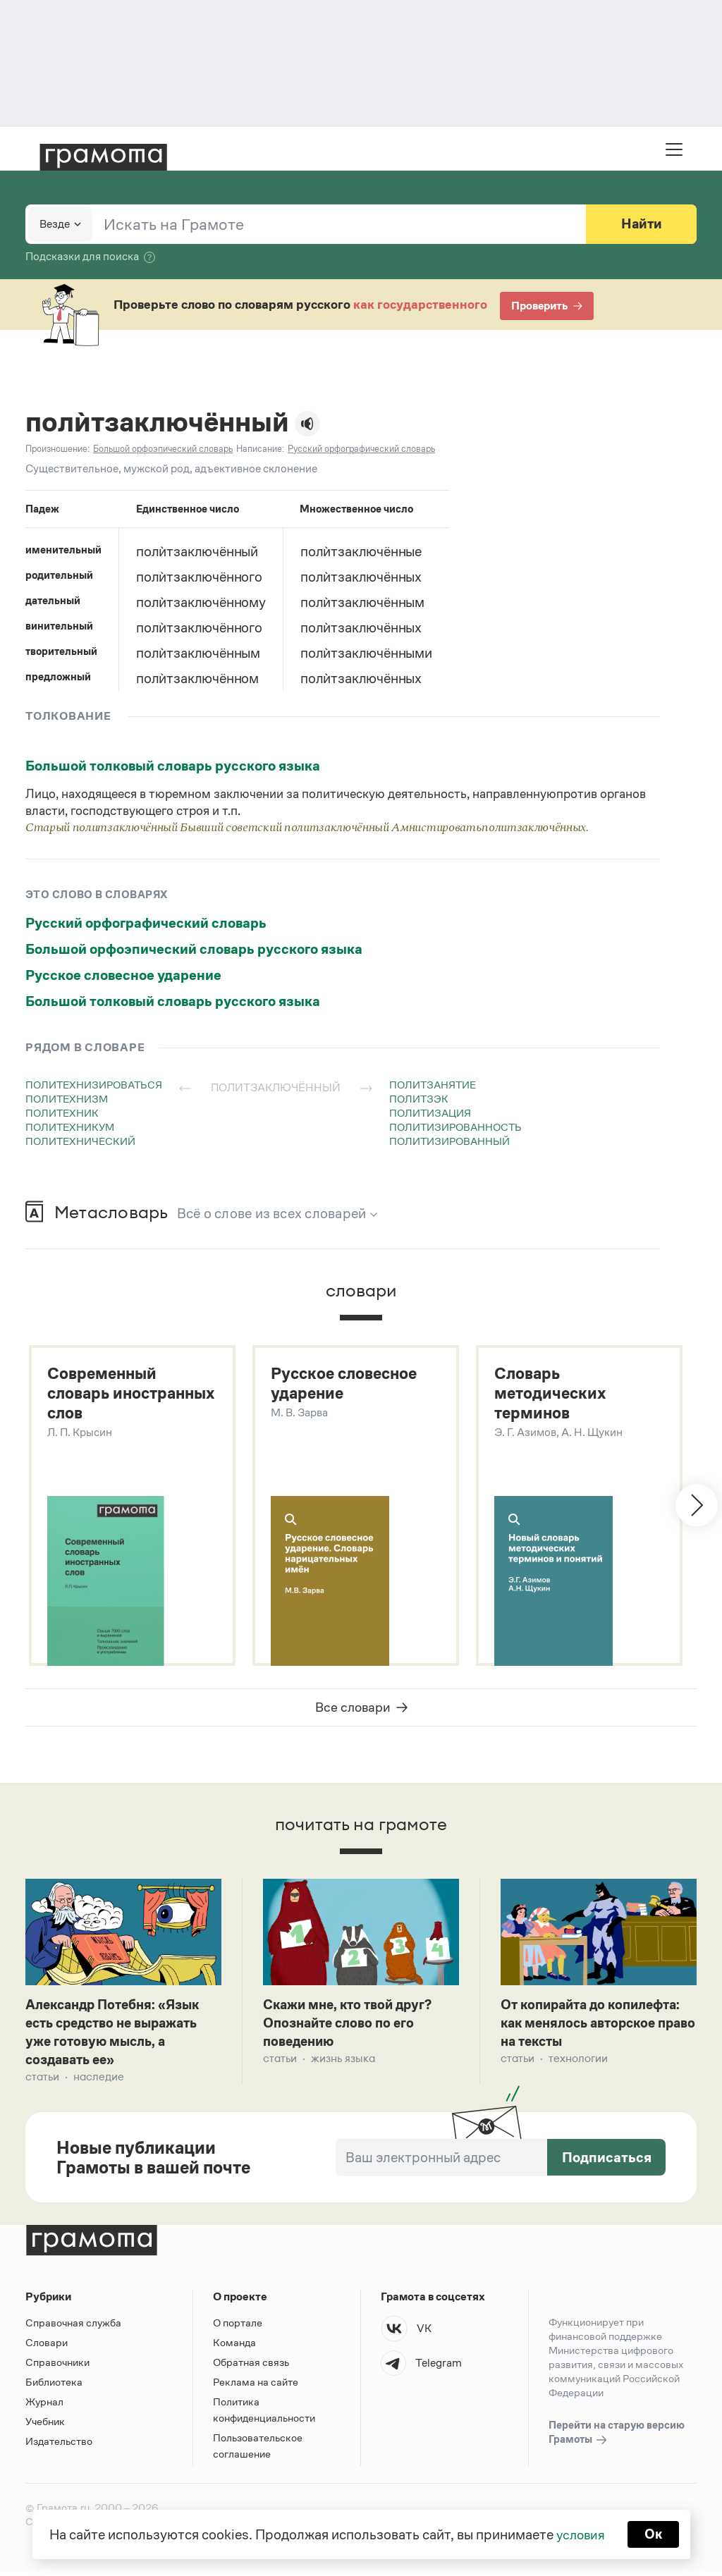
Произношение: (57, 448)
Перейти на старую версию (617, 2438)
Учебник (45, 2426)
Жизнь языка (343, 2062)
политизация (430, 1113)
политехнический (80, 1141)
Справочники (57, 2367)
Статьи (42, 2081)
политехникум (69, 1127)
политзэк (418, 1099)
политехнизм (66, 1099)
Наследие (98, 2081)
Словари (46, 2347)
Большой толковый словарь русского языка (172, 765)
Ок (654, 2533)
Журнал (44, 2406)
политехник (62, 1113)
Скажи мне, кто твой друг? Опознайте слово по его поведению (352, 2026)
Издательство (58, 2446)
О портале (237, 2327)
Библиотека (53, 2387)
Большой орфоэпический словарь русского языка (193, 949)
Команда (234, 2347)
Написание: (260, 448)
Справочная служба (73, 2327)
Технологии (578, 2062)
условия (580, 2533)
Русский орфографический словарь (146, 923)
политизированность (455, 1127)
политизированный (449, 1141)
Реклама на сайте (255, 2387)
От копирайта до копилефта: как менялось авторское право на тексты (597, 2026)
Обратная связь (251, 2367)
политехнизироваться (93, 1085)
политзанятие (432, 1085)
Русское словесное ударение (123, 975)
